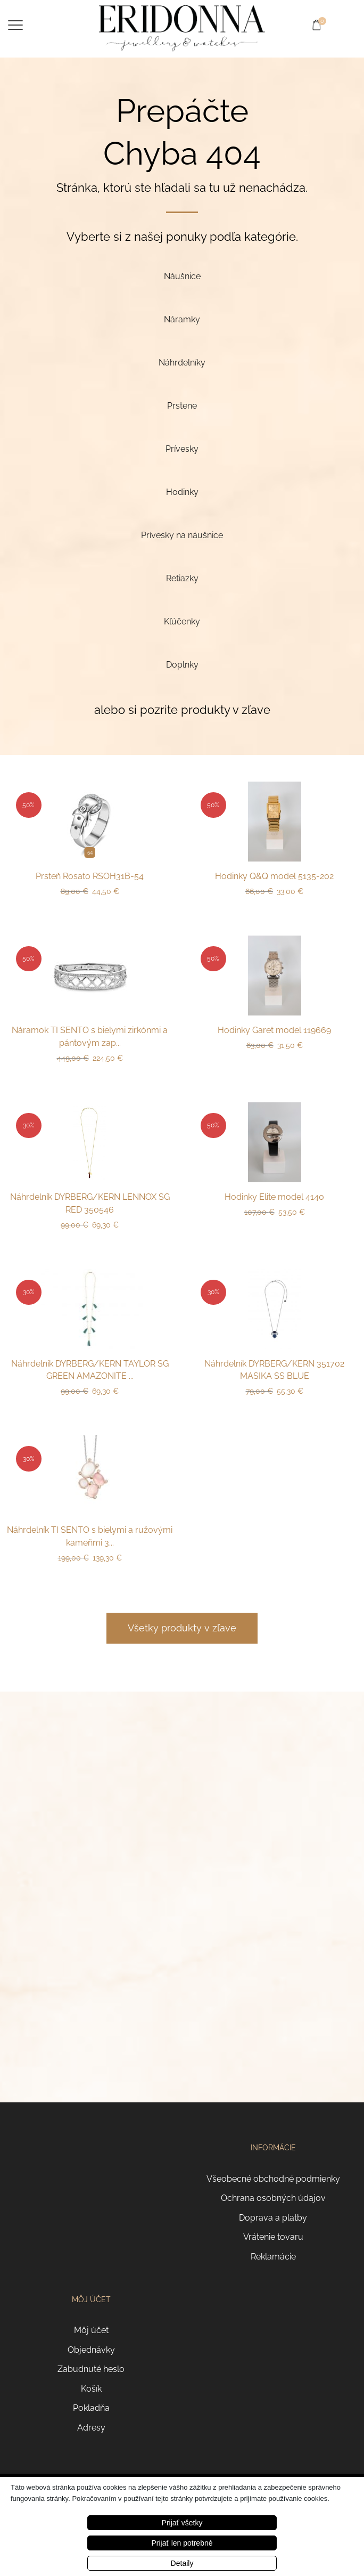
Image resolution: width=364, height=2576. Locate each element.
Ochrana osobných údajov (273, 2198)
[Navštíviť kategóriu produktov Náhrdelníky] (182, 362)
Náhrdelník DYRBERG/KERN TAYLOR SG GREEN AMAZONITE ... (90, 1370)
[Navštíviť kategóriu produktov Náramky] (182, 319)
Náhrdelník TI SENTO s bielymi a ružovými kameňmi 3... (89, 1536)
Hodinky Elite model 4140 (274, 1197)
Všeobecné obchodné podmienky (273, 2179)
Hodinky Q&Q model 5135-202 (274, 876)
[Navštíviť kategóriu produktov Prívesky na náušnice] (182, 535)
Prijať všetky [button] (182, 2522)
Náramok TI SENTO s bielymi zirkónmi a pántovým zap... (90, 1036)
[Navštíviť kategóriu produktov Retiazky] (182, 578)
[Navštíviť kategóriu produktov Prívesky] (182, 448)
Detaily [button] (182, 2563)
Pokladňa (91, 2408)
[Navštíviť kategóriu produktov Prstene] (182, 405)
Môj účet (91, 2330)
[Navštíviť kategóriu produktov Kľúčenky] (182, 621)
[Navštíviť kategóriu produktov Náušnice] (182, 276)
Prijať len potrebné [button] (182, 2543)
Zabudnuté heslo (91, 2369)
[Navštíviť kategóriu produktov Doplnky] (182, 664)
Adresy (91, 2428)
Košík (91, 2389)
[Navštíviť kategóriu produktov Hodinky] (182, 491)
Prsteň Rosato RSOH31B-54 (90, 876)
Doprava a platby (273, 2218)
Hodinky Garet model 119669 (274, 1030)
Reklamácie (273, 2257)
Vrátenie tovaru (273, 2237)
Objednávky (91, 2350)
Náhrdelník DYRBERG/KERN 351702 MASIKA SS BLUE (274, 1370)
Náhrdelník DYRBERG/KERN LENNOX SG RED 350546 (90, 1203)
